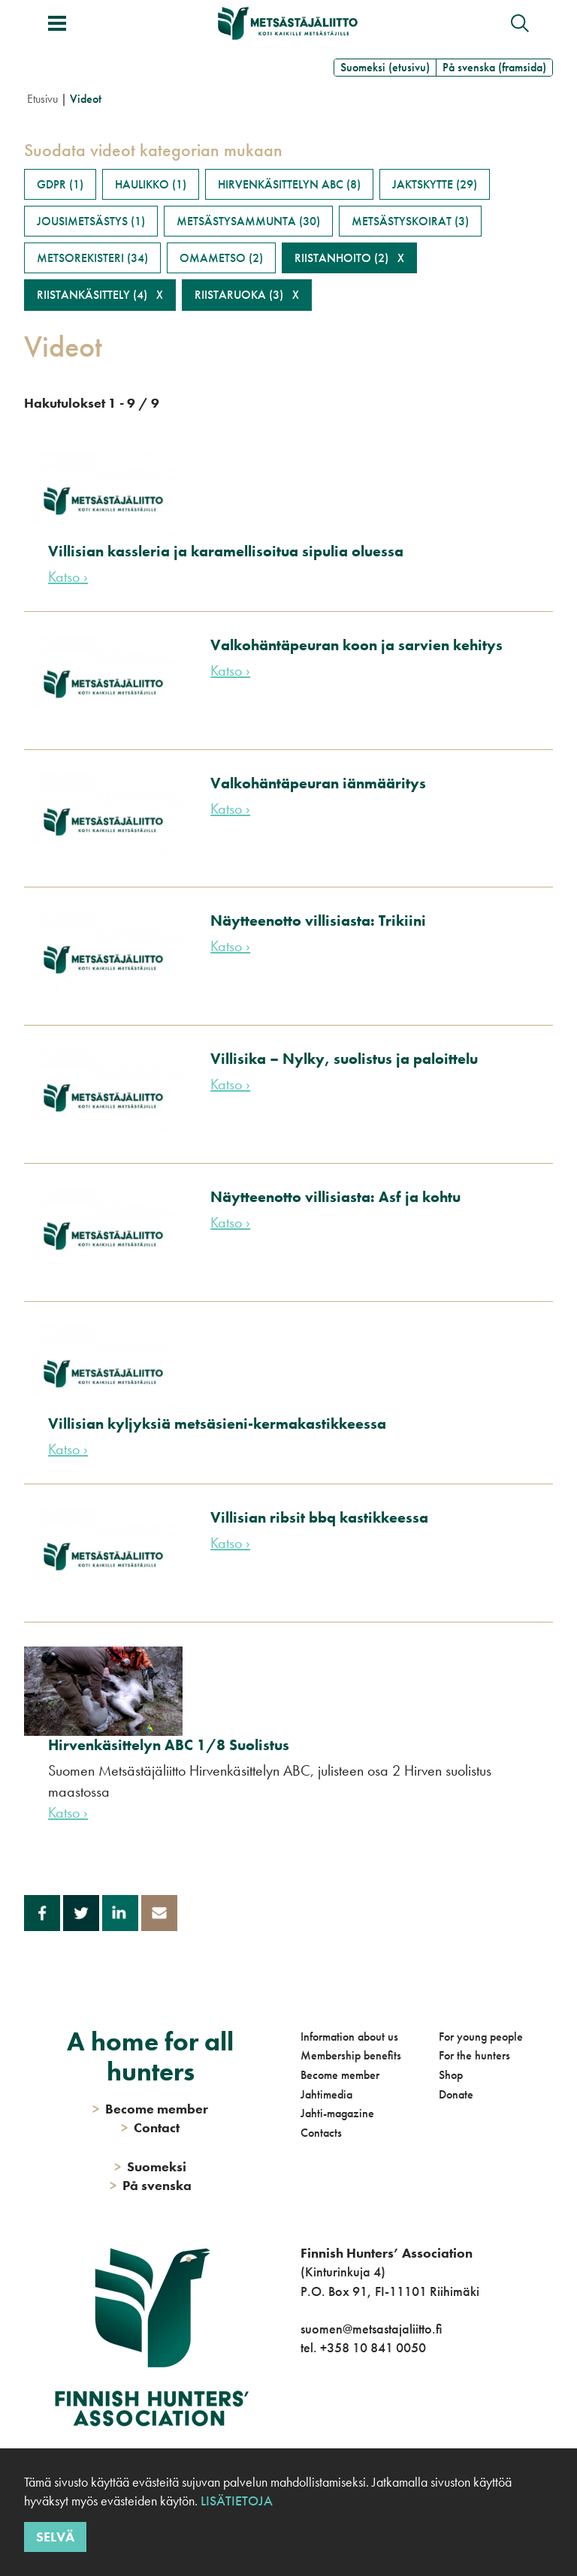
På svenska (151, 2185)
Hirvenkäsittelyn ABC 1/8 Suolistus (168, 1745)
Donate (456, 2094)
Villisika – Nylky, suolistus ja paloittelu (344, 1058)
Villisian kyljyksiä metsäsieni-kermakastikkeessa (217, 1423)
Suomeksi (150, 2166)
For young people (481, 2036)
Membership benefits (351, 2055)
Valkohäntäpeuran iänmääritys (318, 783)
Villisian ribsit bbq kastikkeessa (319, 1517)
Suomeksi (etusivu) (385, 67)
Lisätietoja (235, 2500)
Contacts (321, 2133)
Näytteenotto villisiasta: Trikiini (318, 920)
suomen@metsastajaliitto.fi (371, 2328)
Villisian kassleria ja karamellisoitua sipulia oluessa (225, 551)
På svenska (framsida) (494, 67)
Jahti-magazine (337, 2113)
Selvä (55, 2536)
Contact (150, 2127)
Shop (451, 2075)
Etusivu (42, 99)
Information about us (349, 2036)
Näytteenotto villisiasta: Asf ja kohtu (335, 1197)
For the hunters (474, 2055)
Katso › (68, 576)
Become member (340, 2075)
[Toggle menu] (57, 23)
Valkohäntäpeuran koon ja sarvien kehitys (356, 645)
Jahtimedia (326, 2094)
